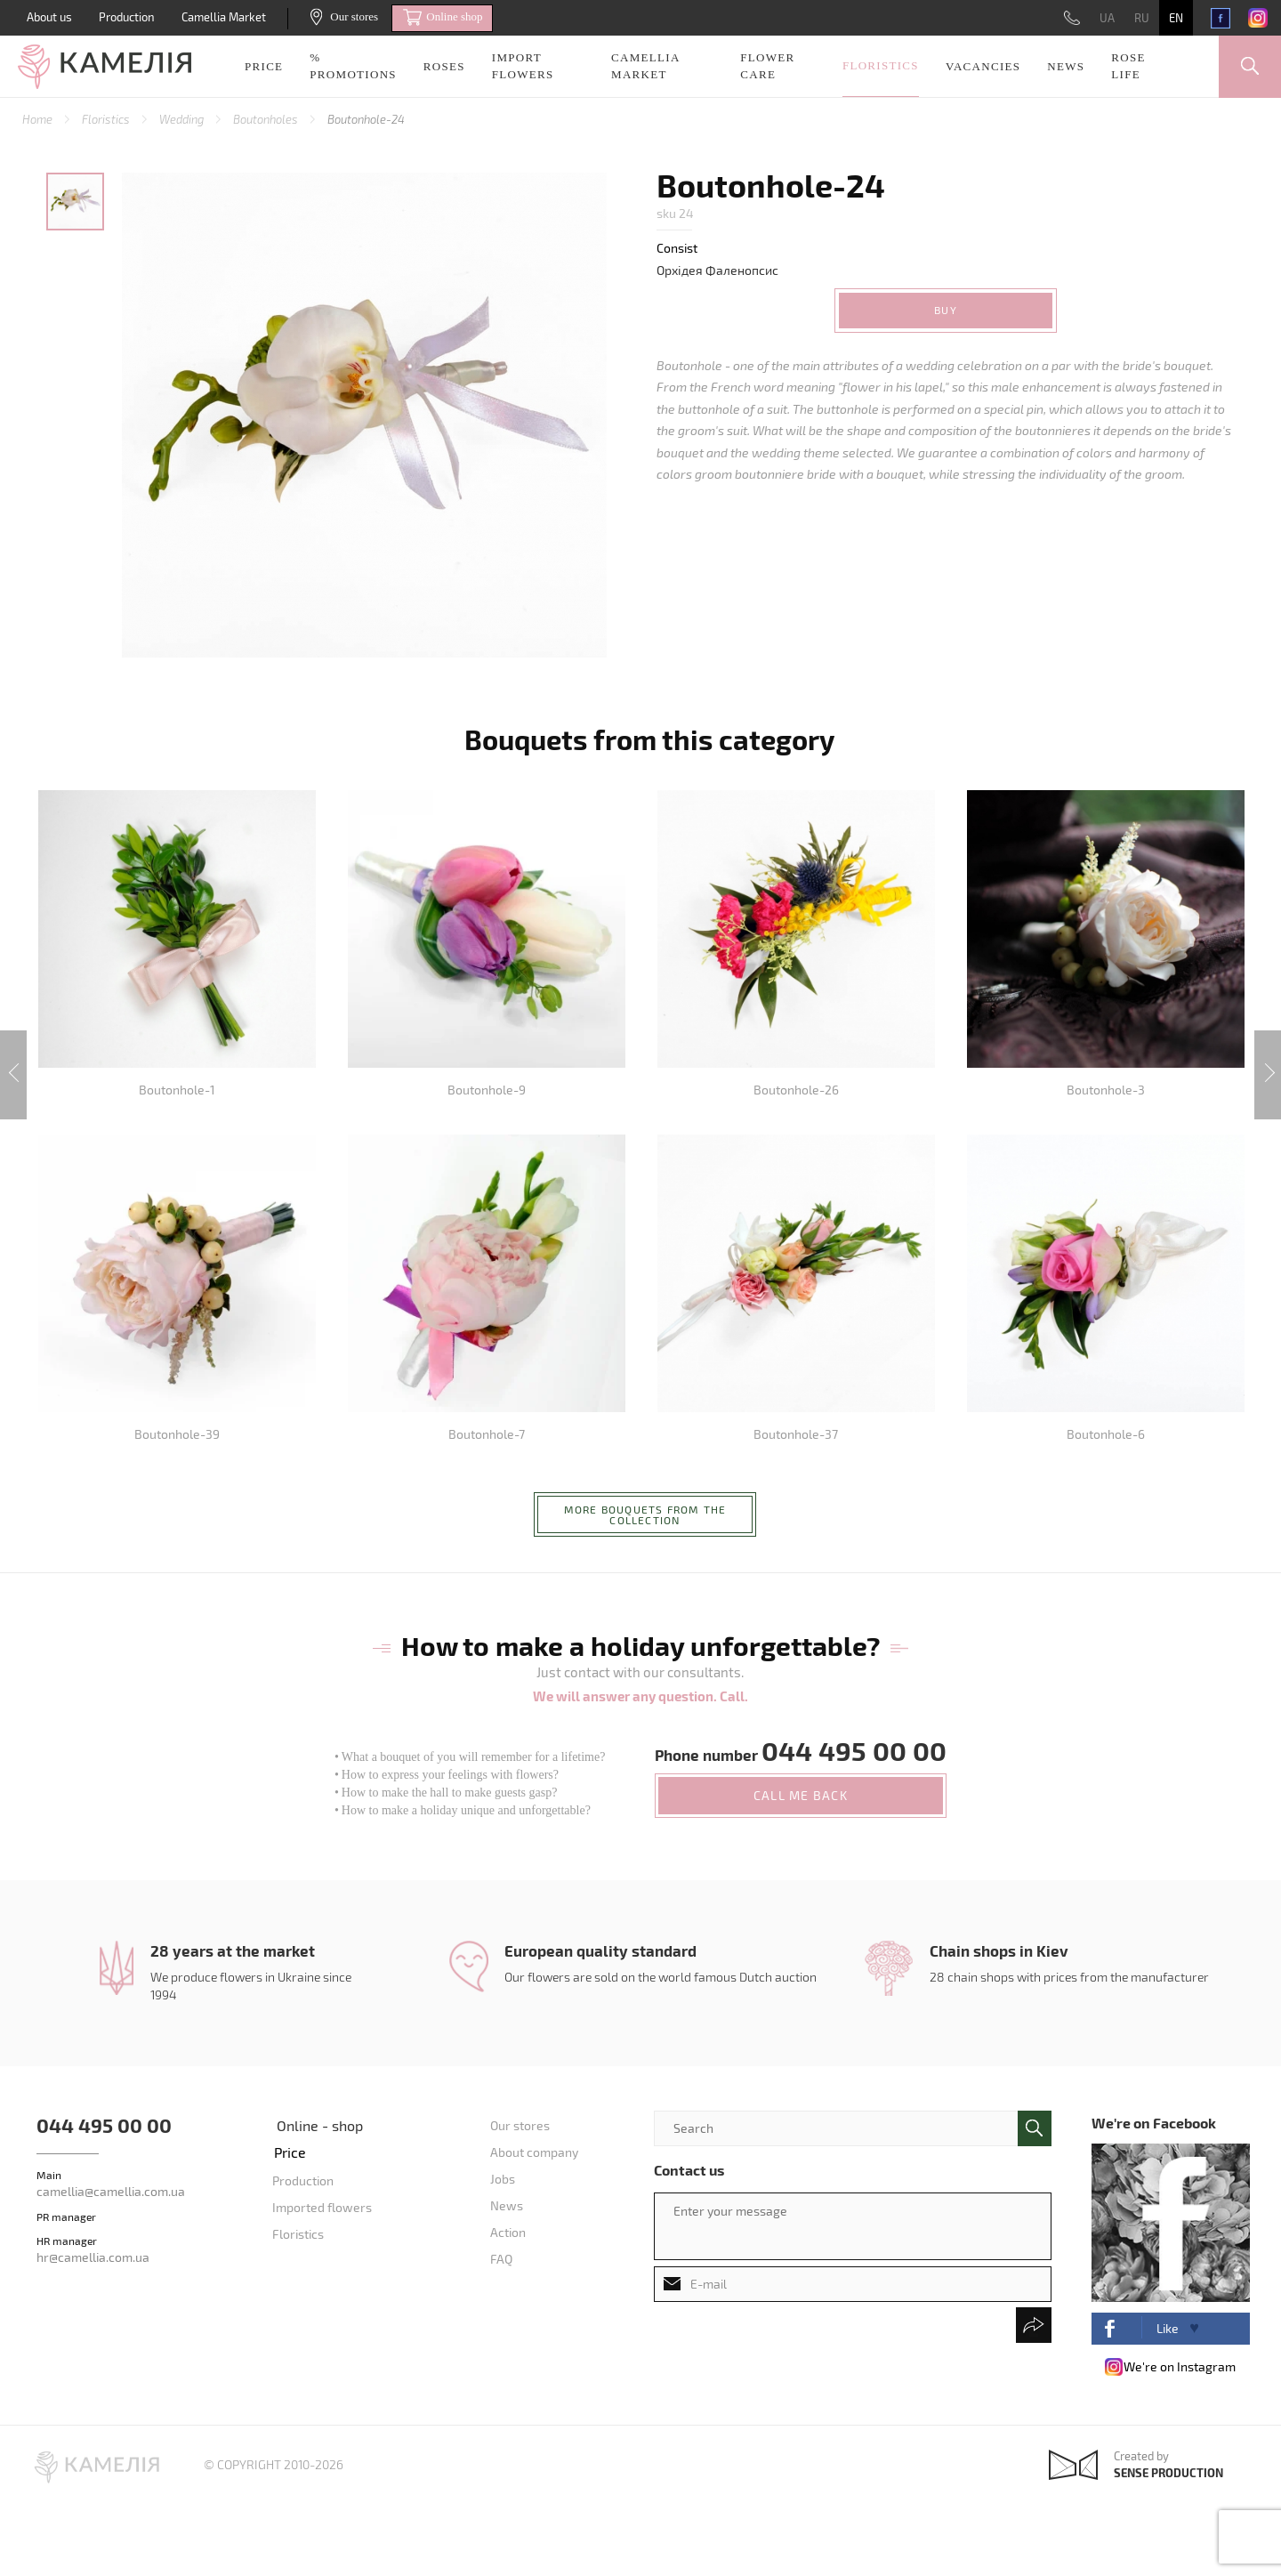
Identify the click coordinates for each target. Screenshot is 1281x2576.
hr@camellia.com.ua (92, 2257)
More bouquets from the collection (645, 1514)
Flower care (767, 66)
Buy (945, 309)
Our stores (344, 16)
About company (534, 2152)
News (1065, 66)
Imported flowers (322, 2207)
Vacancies (983, 66)
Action (508, 2232)
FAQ (501, 2258)
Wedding (182, 119)
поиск (1034, 2128)
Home (38, 119)
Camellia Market (223, 17)
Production (127, 17)
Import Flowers (523, 66)
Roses (444, 66)
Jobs (502, 2178)
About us (49, 17)
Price (264, 66)
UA (1107, 18)
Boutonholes (267, 119)
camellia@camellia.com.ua (110, 2191)
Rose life (1128, 66)
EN (1176, 18)
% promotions (353, 66)
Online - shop (320, 2125)
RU (1141, 18)
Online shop (442, 18)
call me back (800, 1795)
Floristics (880, 65)
